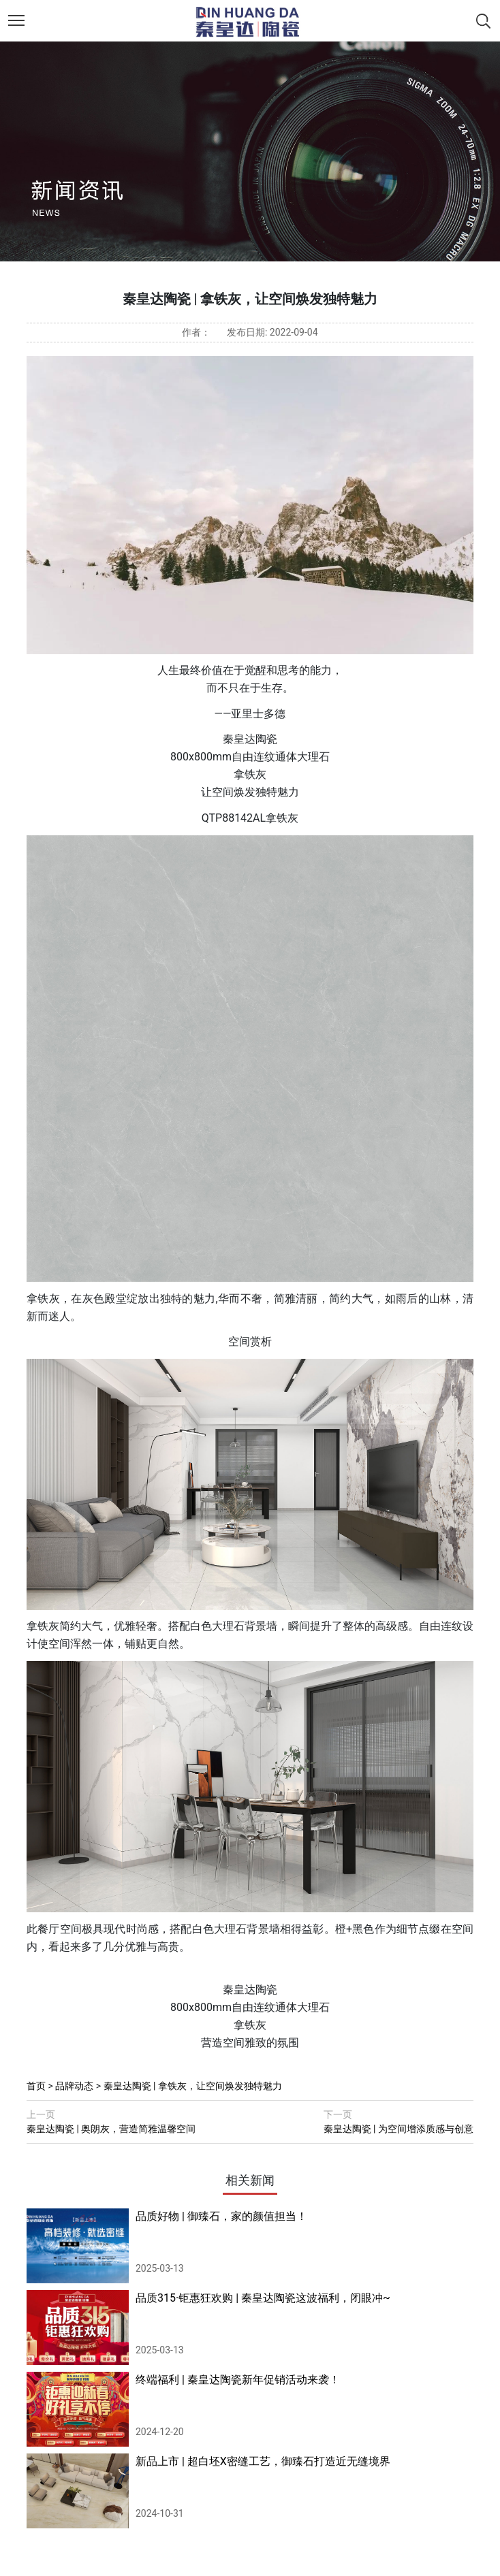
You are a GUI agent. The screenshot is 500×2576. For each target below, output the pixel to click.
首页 (36, 2085)
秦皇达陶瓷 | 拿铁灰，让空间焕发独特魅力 (193, 2085)
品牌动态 (74, 2085)
